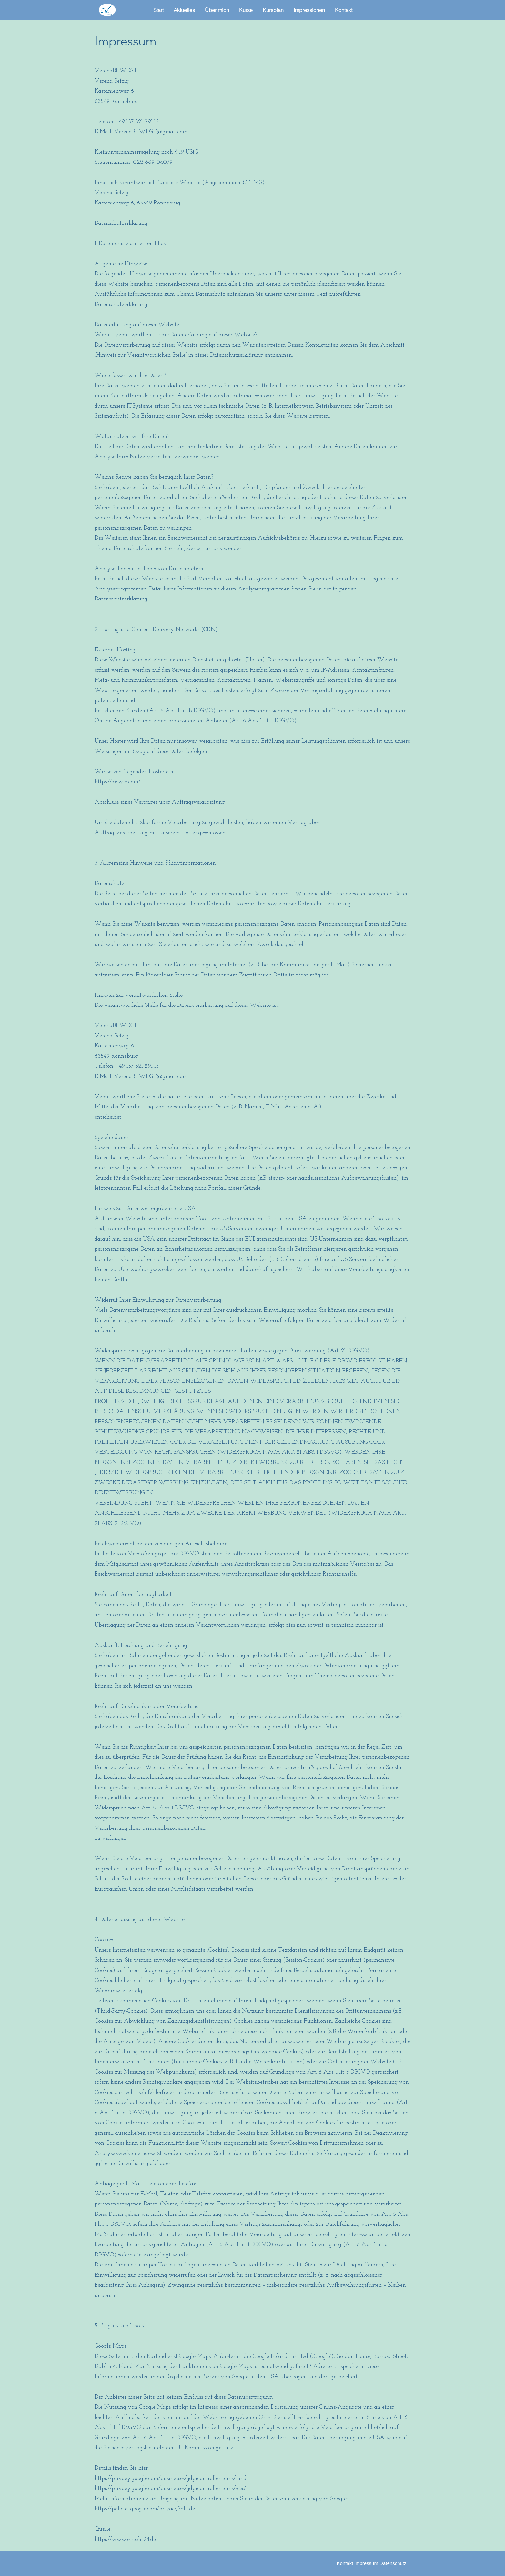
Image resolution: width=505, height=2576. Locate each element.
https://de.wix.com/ (117, 782)
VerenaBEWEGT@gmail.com (150, 132)
